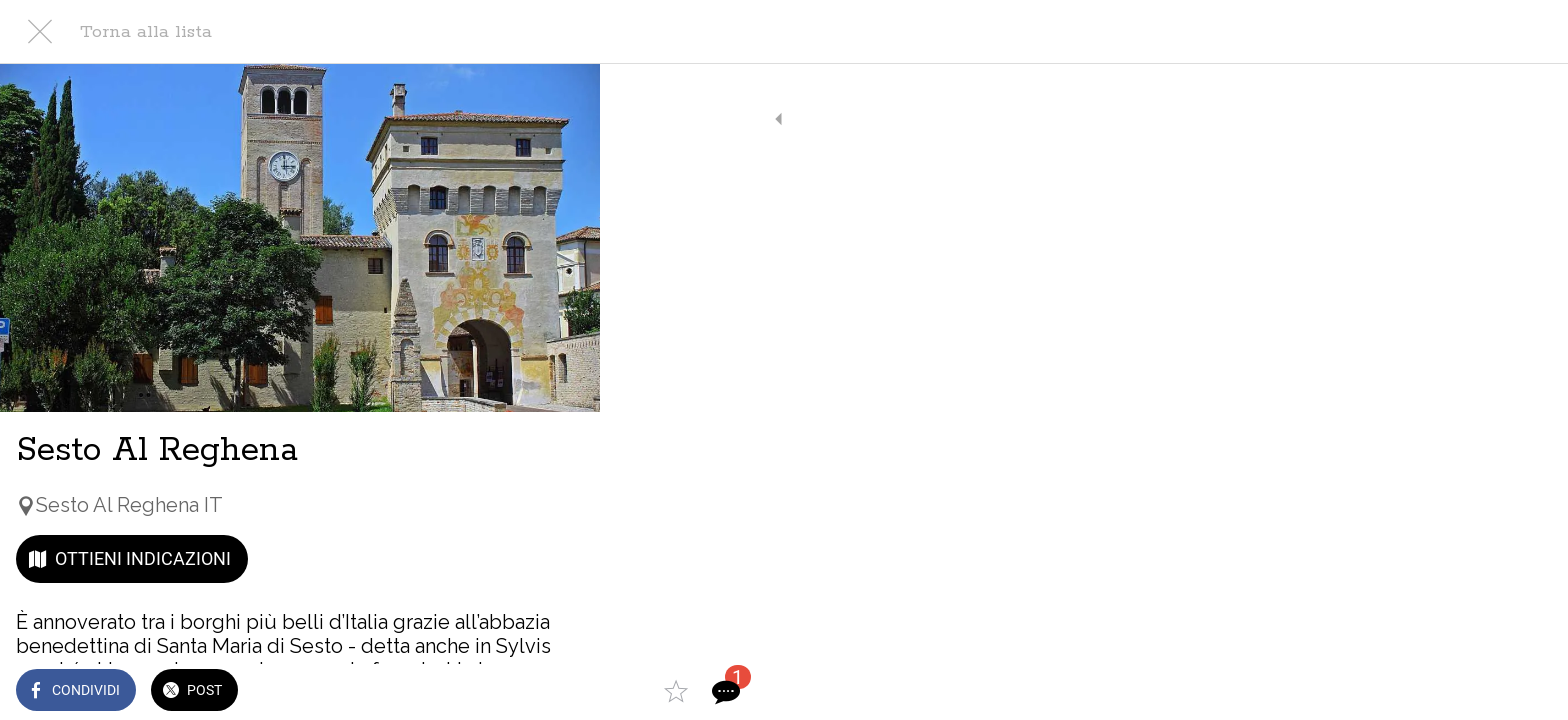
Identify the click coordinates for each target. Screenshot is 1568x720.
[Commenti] (560, 692)
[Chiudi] (40, 32)
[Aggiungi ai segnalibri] (512, 692)
